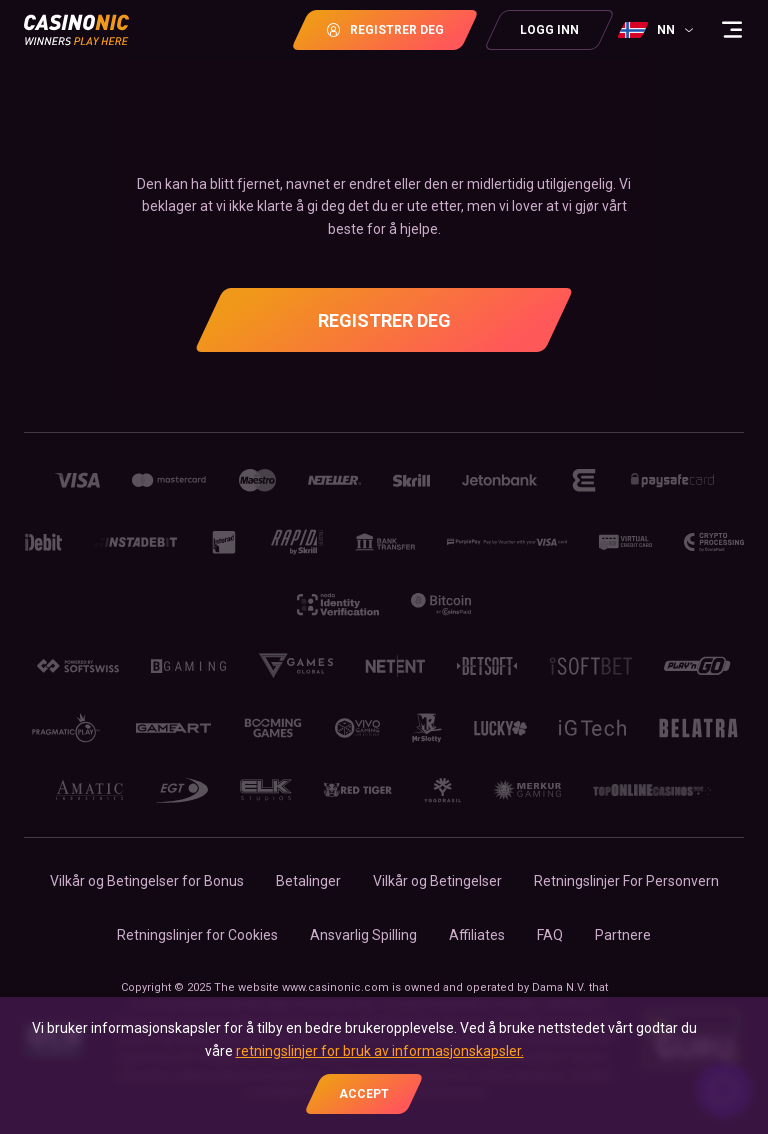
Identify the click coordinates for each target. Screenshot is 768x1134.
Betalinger (308, 881)
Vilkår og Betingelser (437, 881)
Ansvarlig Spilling (363, 935)
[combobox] (658, 30)
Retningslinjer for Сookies (197, 935)
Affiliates (477, 935)
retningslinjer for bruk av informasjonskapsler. (380, 1051)
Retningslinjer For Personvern (626, 881)
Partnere (623, 935)
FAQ (550, 935)
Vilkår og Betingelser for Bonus (147, 881)
